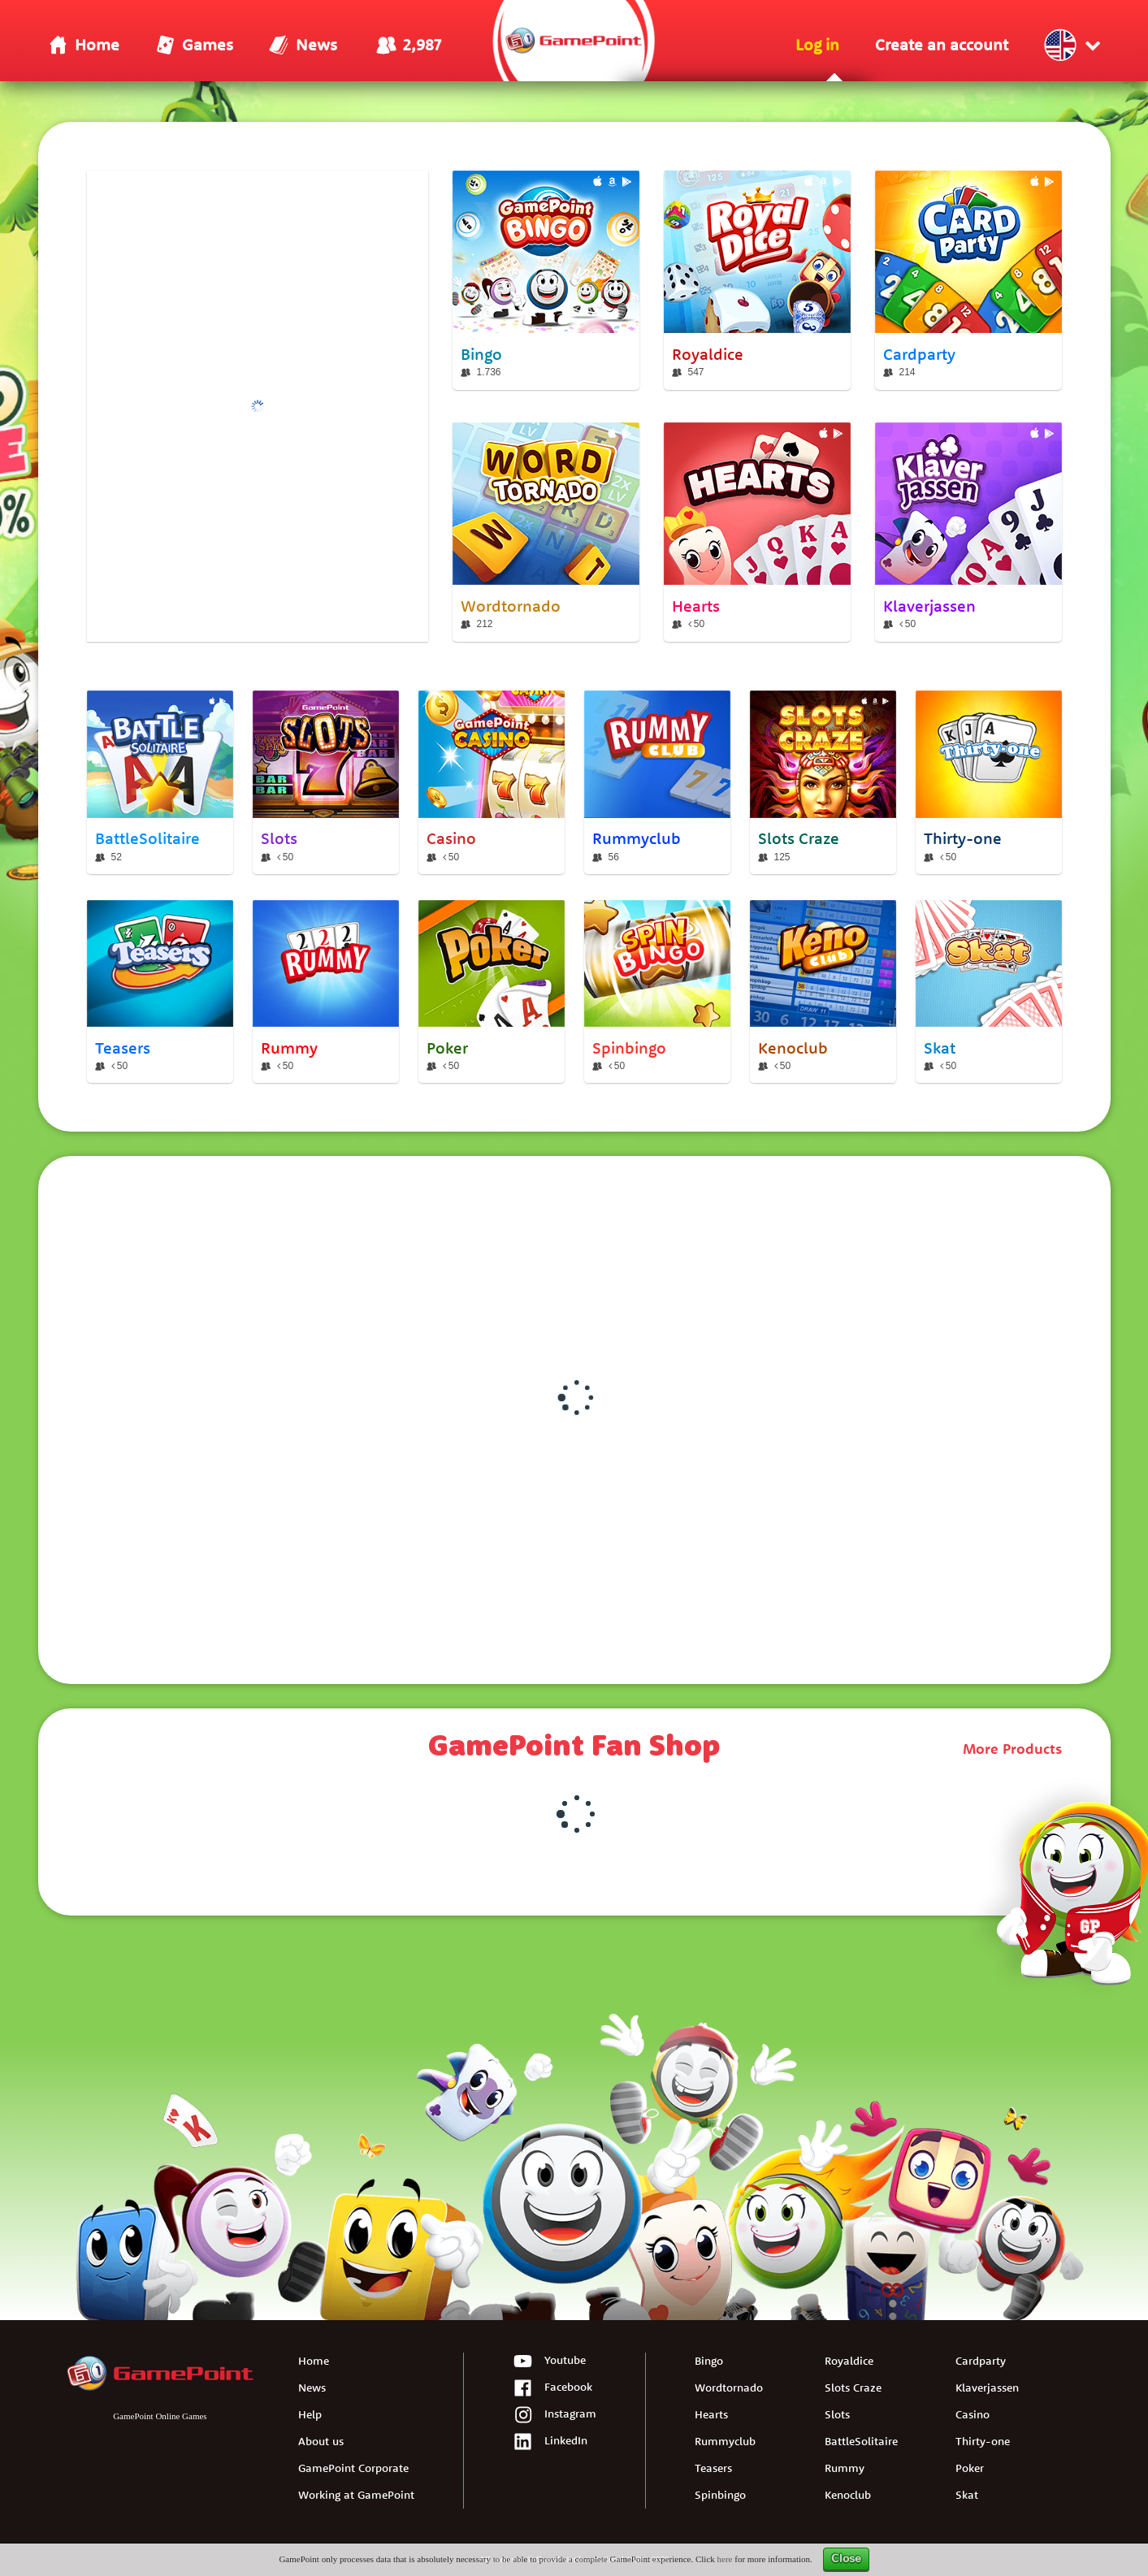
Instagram (554, 2415)
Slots (837, 2414)
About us (321, 2441)
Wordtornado (729, 2387)
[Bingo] (546, 280)
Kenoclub (848, 2494)
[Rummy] (326, 992)
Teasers (713, 2468)
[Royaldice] (757, 280)
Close (846, 2558)
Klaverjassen (987, 2387)
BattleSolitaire (861, 2441)
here (725, 2559)
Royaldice (849, 2360)
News (312, 2387)
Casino (972, 2414)
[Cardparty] (968, 280)
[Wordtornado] (546, 531)
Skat (966, 2494)
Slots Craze (853, 2387)
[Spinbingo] (657, 992)
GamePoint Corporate (353, 2468)
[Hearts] (757, 531)
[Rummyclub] (657, 782)
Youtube (549, 2362)
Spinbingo (720, 2494)
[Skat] (989, 992)
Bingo (709, 2360)
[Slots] (326, 782)
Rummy (844, 2468)
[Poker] (491, 992)
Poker (969, 2468)
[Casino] (491, 782)
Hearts (711, 2414)
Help (310, 2414)
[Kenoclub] (823, 992)
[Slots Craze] (823, 782)
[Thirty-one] (989, 782)
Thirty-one (982, 2441)
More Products (1012, 1748)
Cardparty (980, 2360)
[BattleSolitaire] (160, 782)
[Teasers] (160, 992)
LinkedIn (550, 2442)
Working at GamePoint (356, 2494)
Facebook (552, 2388)
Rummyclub (725, 2441)
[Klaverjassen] (968, 531)
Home (313, 2360)
